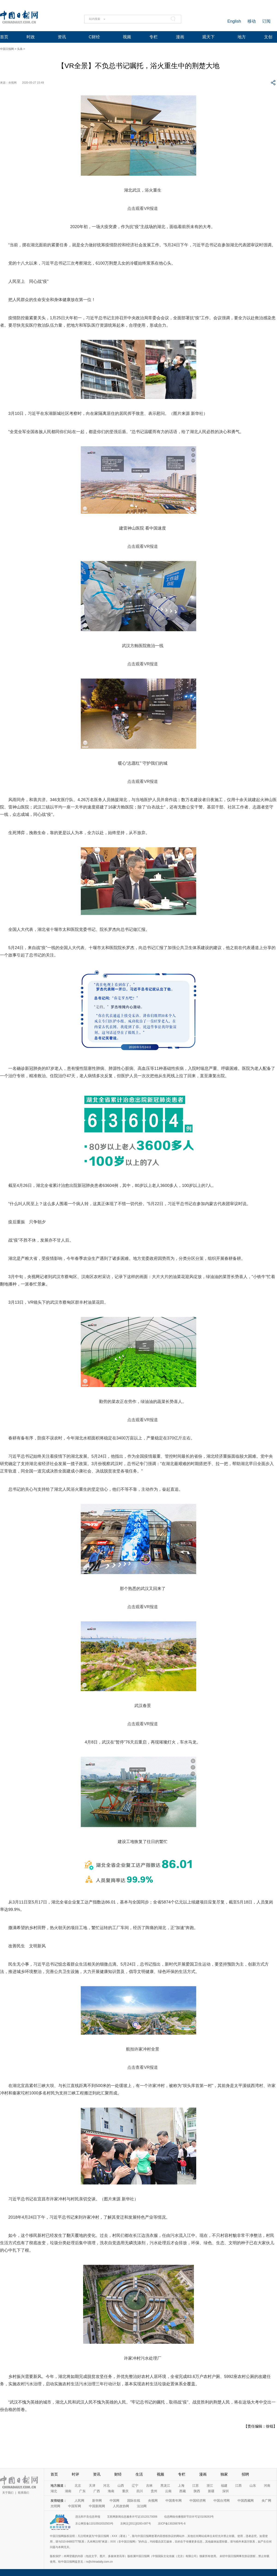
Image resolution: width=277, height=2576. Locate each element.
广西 (96, 2491)
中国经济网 (198, 2500)
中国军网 (74, 2506)
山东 (253, 2485)
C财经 (94, 37)
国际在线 (133, 2500)
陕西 (197, 2491)
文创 (268, 37)
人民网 (79, 2500)
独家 (224, 2474)
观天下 (208, 37)
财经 (118, 2474)
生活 (139, 2474)
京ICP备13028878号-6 (172, 2523)
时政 (31, 37)
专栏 (153, 37)
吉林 (149, 2485)
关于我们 (7, 2492)
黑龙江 (165, 2485)
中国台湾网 (222, 2500)
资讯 (62, 37)
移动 (251, 21)
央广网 (266, 2500)
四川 (139, 2491)
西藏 (182, 2491)
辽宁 (135, 2485)
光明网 (55, 2506)
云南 (168, 2491)
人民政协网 (121, 2506)
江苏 (195, 2485)
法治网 (142, 2506)
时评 (75, 2474)
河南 (267, 2485)
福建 (224, 2485)
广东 (82, 2491)
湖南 (68, 2491)
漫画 (180, 37)
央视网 (153, 2500)
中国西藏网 (246, 2500)
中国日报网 (7, 49)
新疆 (211, 2491)
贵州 (154, 2491)
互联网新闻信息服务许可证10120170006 (132, 2516)
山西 (120, 2485)
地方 (242, 37)
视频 (127, 37)
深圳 (225, 2491)
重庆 (125, 2491)
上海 (181, 2485)
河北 (106, 2485)
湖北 (54, 2491)
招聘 (245, 2474)
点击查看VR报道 (142, 2067)
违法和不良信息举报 (87, 2516)
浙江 (210, 2485)
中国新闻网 (97, 2506)
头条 (20, 49)
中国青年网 (174, 2500)
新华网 (97, 2500)
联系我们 (23, 2492)
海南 (111, 2491)
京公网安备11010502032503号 (94, 2523)
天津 (92, 2485)
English (234, 21)
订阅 (266, 21)
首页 (4, 37)
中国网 (114, 2500)
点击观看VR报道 (142, 208)
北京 (78, 2485)
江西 (238, 2485)
